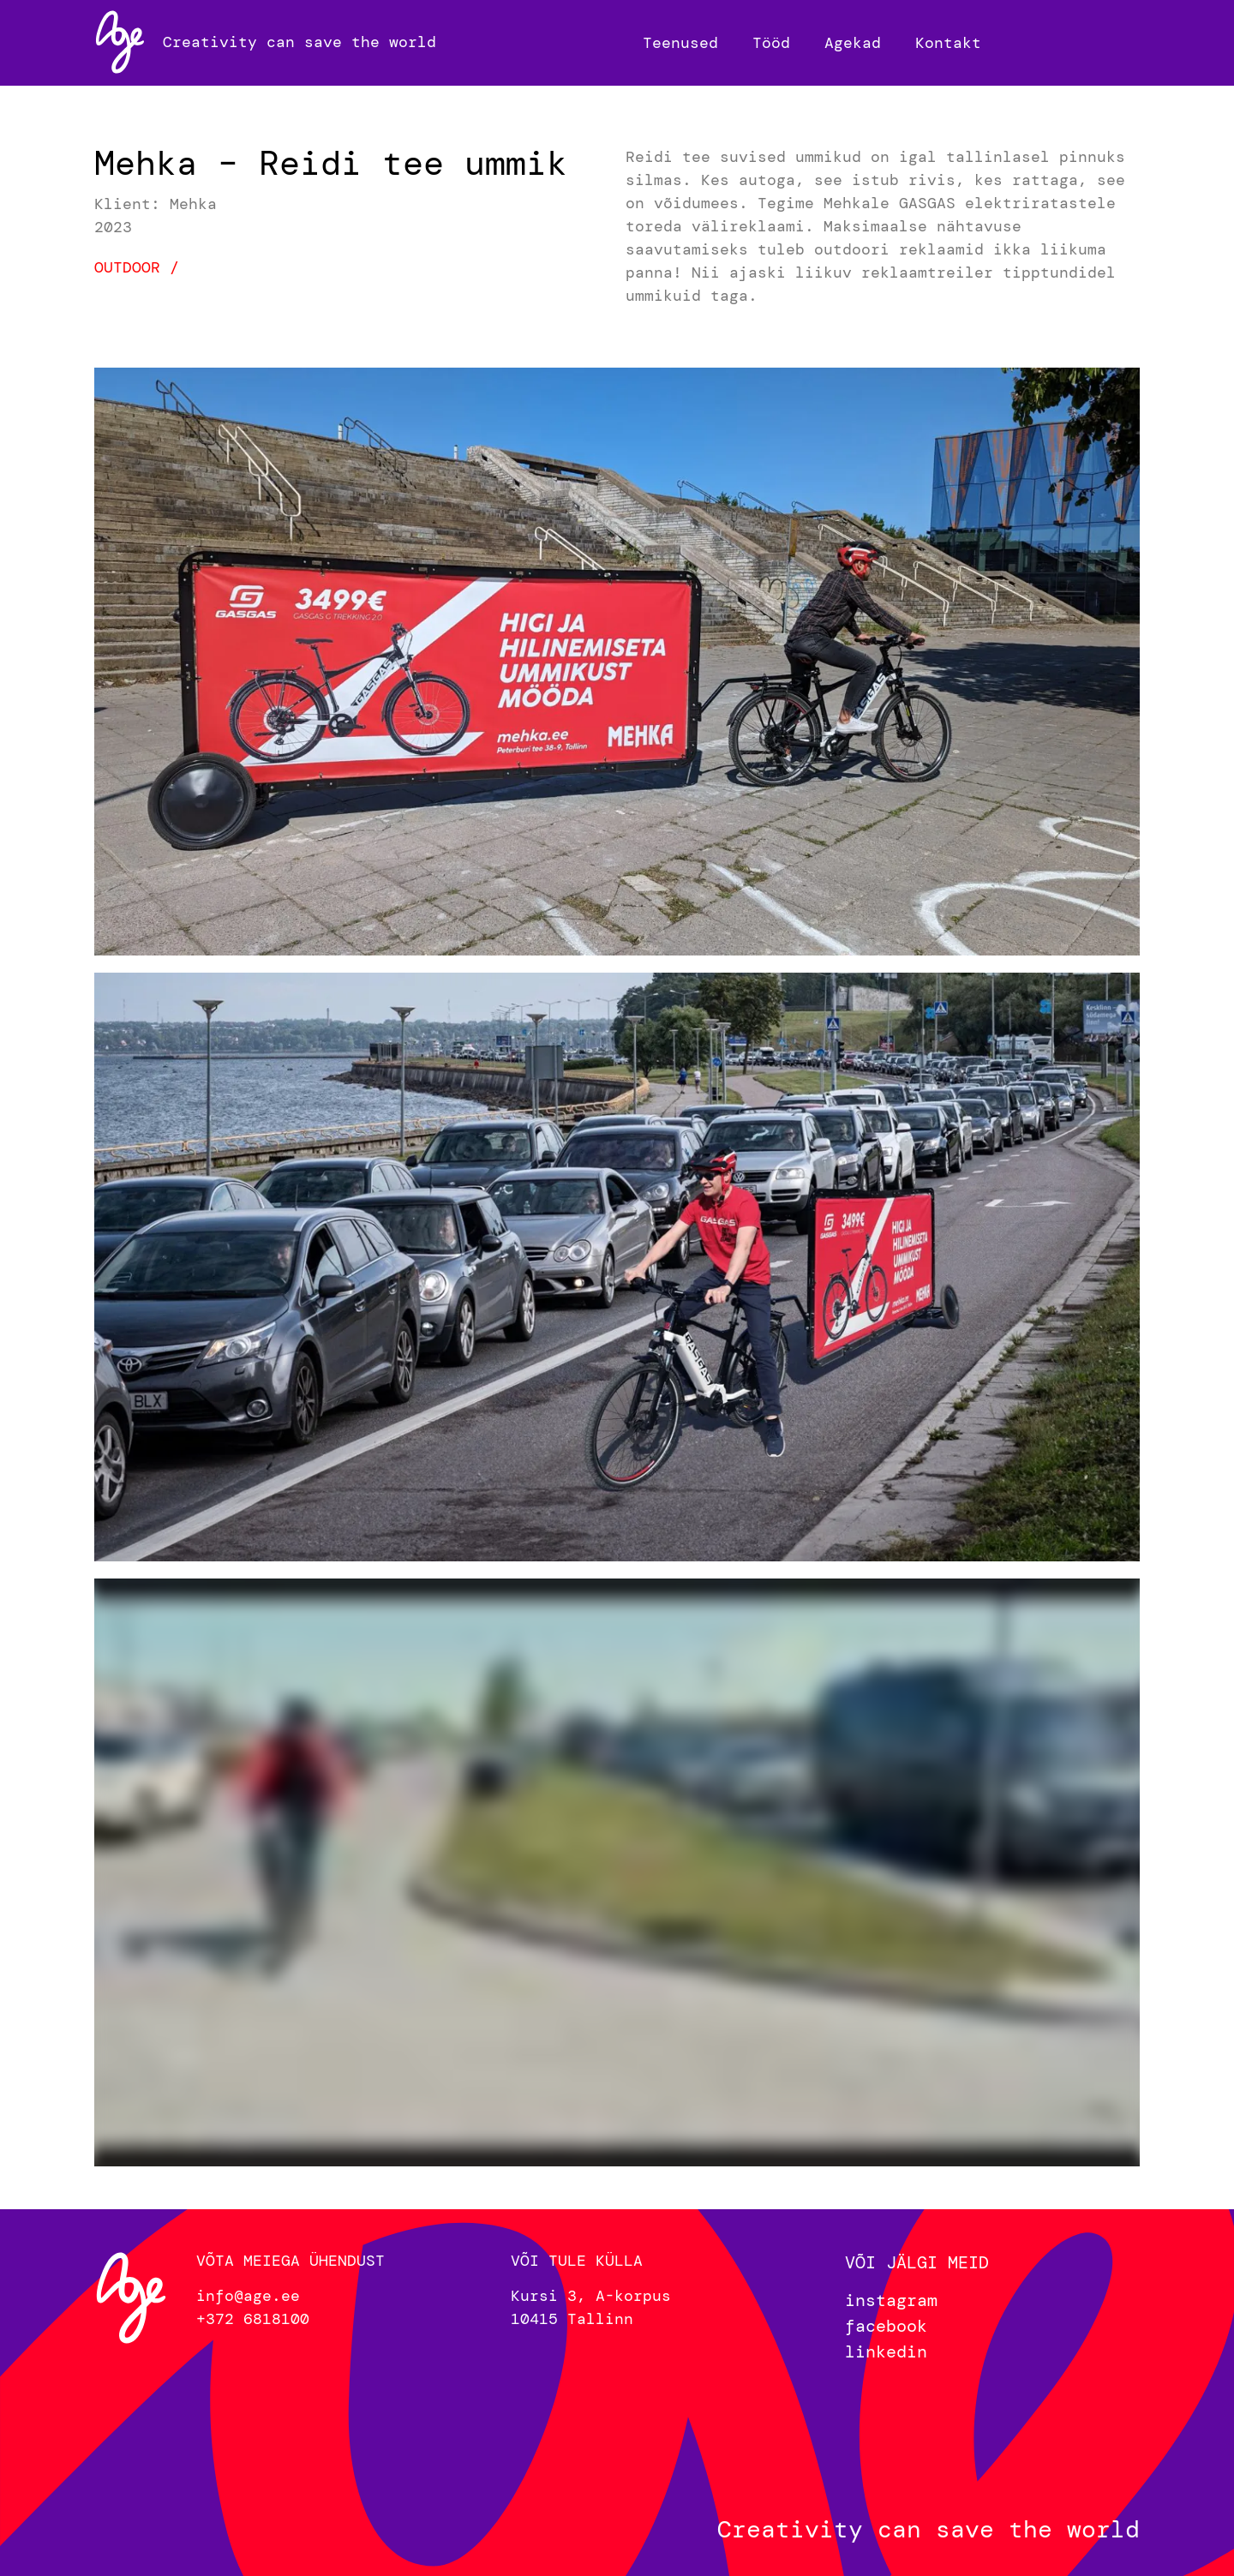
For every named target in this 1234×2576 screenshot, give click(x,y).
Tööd (771, 43)
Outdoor (127, 267)
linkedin (886, 2351)
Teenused (680, 43)
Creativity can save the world (299, 42)
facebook (886, 2326)
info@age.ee (248, 2295)
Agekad (852, 43)
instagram (891, 2300)
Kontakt (948, 43)
